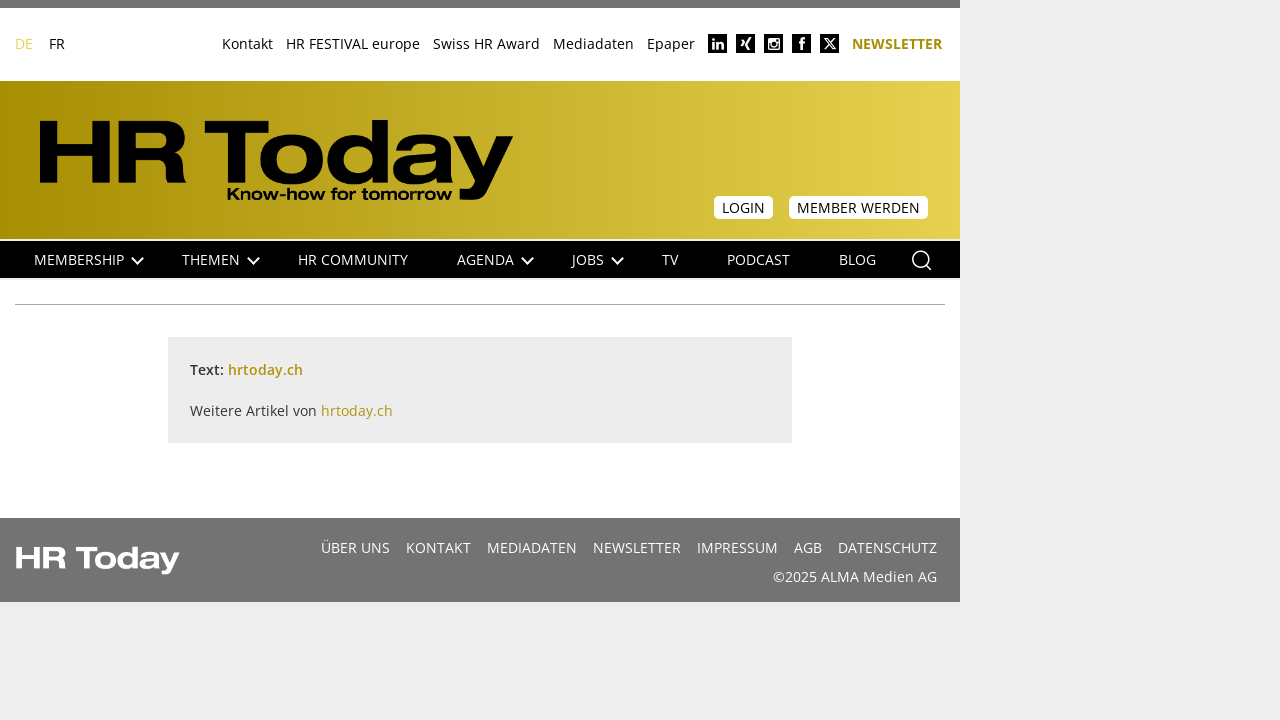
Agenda (495, 259)
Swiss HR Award (486, 43)
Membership (89, 259)
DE (24, 43)
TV (670, 259)
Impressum (737, 547)
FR (57, 43)
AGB (808, 547)
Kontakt (247, 43)
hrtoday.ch (265, 369)
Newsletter (897, 42)
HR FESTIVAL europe (353, 43)
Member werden (858, 207)
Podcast (758, 259)
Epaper (671, 43)
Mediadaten (593, 43)
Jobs (598, 259)
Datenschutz (887, 547)
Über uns (355, 547)
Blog (857, 259)
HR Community (353, 259)
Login (743, 207)
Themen (221, 259)
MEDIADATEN (532, 547)
